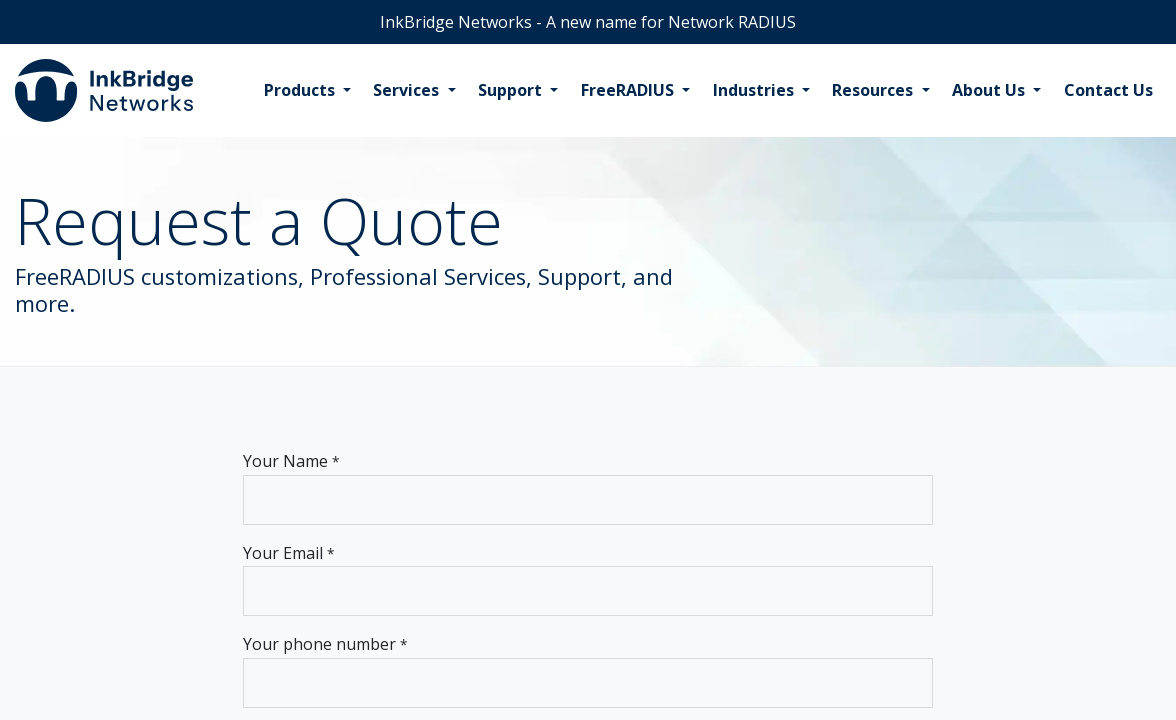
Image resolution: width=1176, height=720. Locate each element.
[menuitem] (307, 91)
